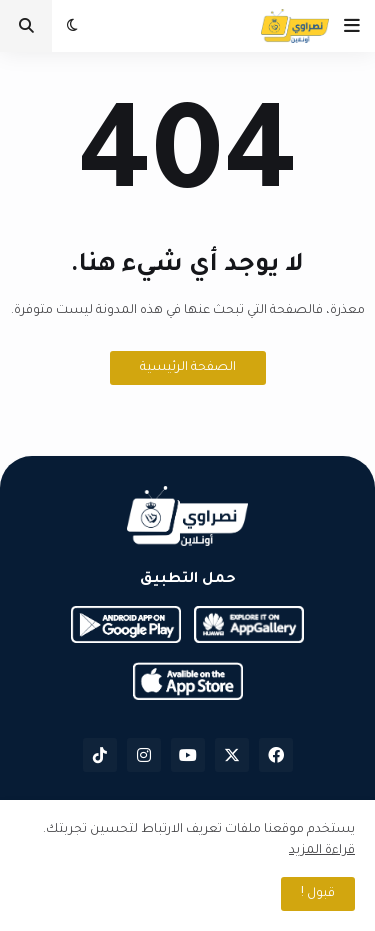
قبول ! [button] (318, 894)
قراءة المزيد (322, 851)
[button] (352, 26)
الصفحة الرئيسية (188, 368)
